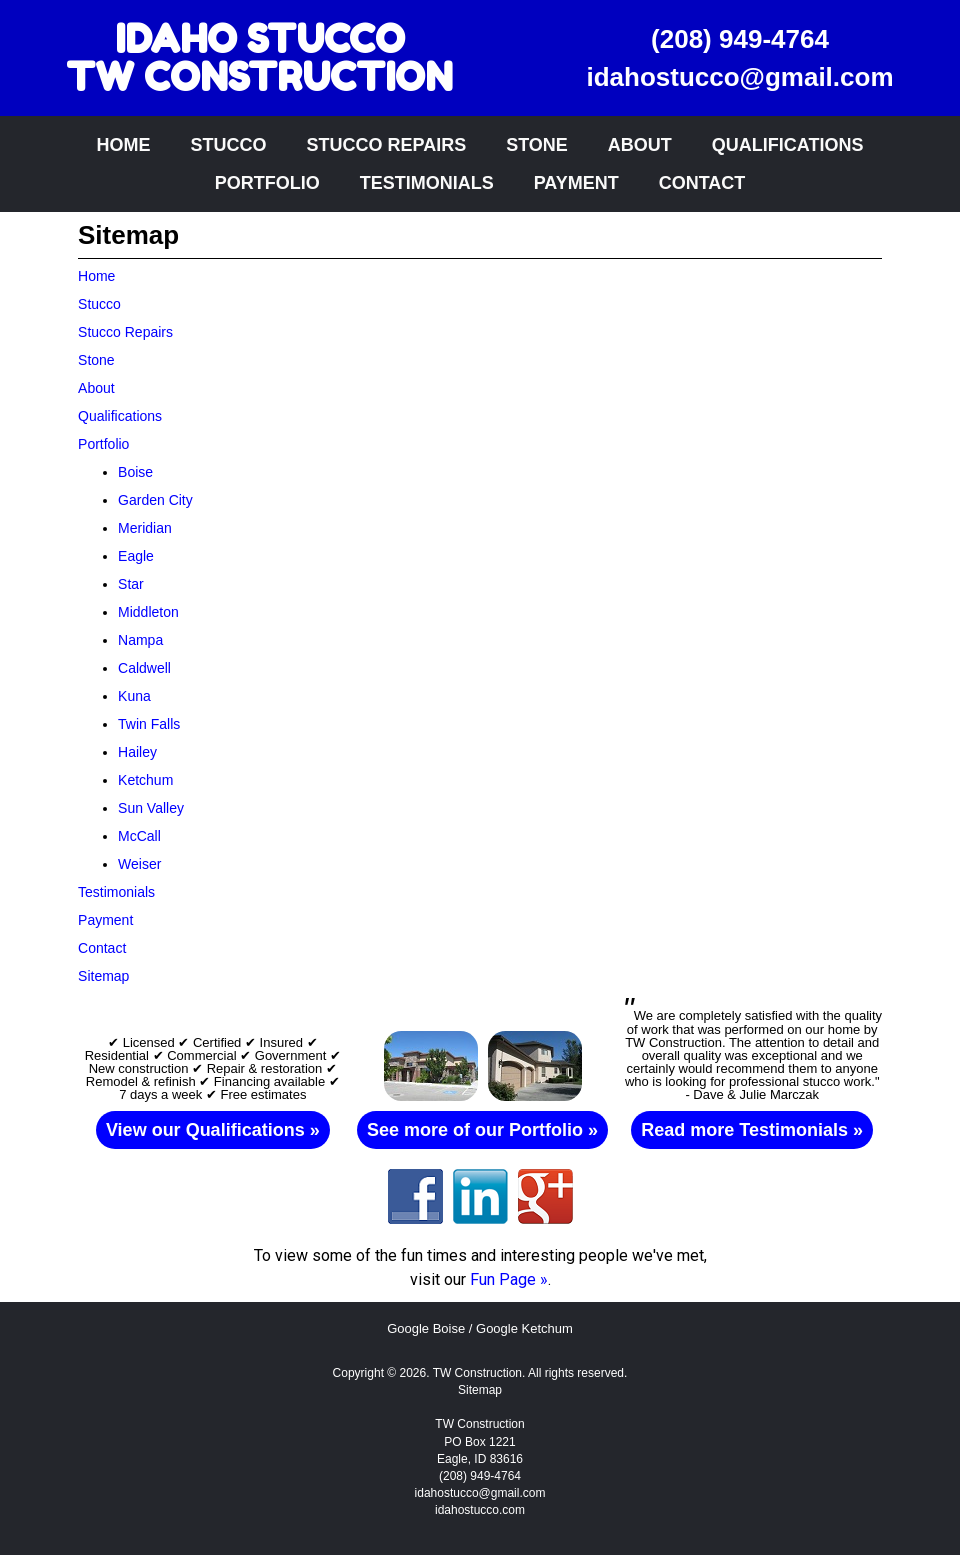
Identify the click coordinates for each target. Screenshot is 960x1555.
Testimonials (427, 183)
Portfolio (267, 183)
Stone (537, 145)
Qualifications (788, 145)
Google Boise (426, 1328)
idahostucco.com (480, 1510)
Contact (702, 183)
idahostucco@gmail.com (739, 77)
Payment (576, 183)
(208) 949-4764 (740, 39)
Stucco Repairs (386, 145)
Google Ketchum (524, 1328)
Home (123, 145)
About (640, 145)
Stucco (228, 145)
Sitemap (480, 1390)
